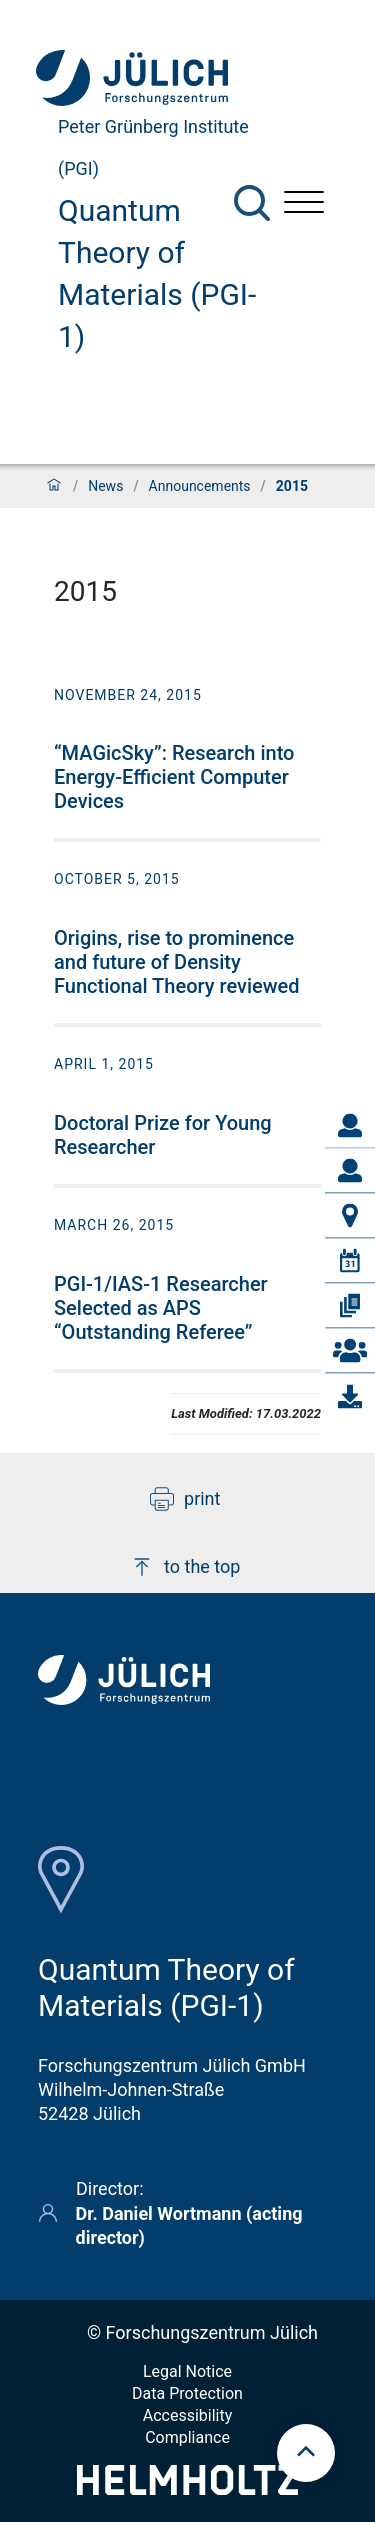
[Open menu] (304, 204)
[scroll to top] (306, 2453)
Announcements (200, 486)
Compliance (187, 2437)
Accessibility (188, 2415)
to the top (185, 1567)
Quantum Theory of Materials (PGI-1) (157, 273)
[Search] (252, 203)
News (105, 486)
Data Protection (187, 2393)
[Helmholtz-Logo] (187, 2488)
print (185, 1499)
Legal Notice (187, 2371)
